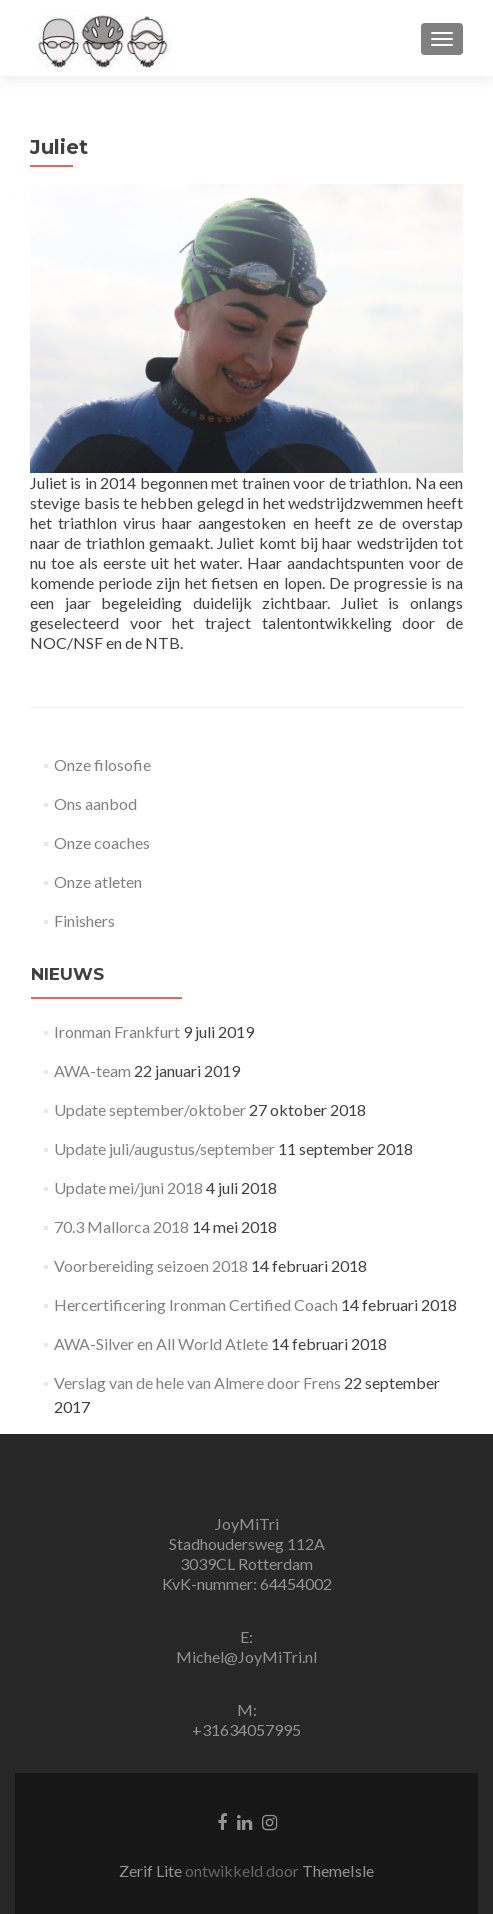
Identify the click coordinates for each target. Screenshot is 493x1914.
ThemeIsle (338, 1870)
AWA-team (92, 1070)
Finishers (84, 920)
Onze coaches (102, 842)
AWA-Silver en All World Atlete (161, 1343)
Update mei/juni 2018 (128, 1187)
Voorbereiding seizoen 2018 (151, 1265)
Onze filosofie (102, 764)
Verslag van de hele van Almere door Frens (197, 1382)
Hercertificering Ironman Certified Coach (196, 1304)
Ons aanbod (95, 803)
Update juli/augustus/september (164, 1148)
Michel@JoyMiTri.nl (246, 1656)
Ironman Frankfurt (117, 1031)
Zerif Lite (152, 1870)
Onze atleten (98, 881)
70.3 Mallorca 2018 (121, 1226)
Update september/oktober (150, 1109)
